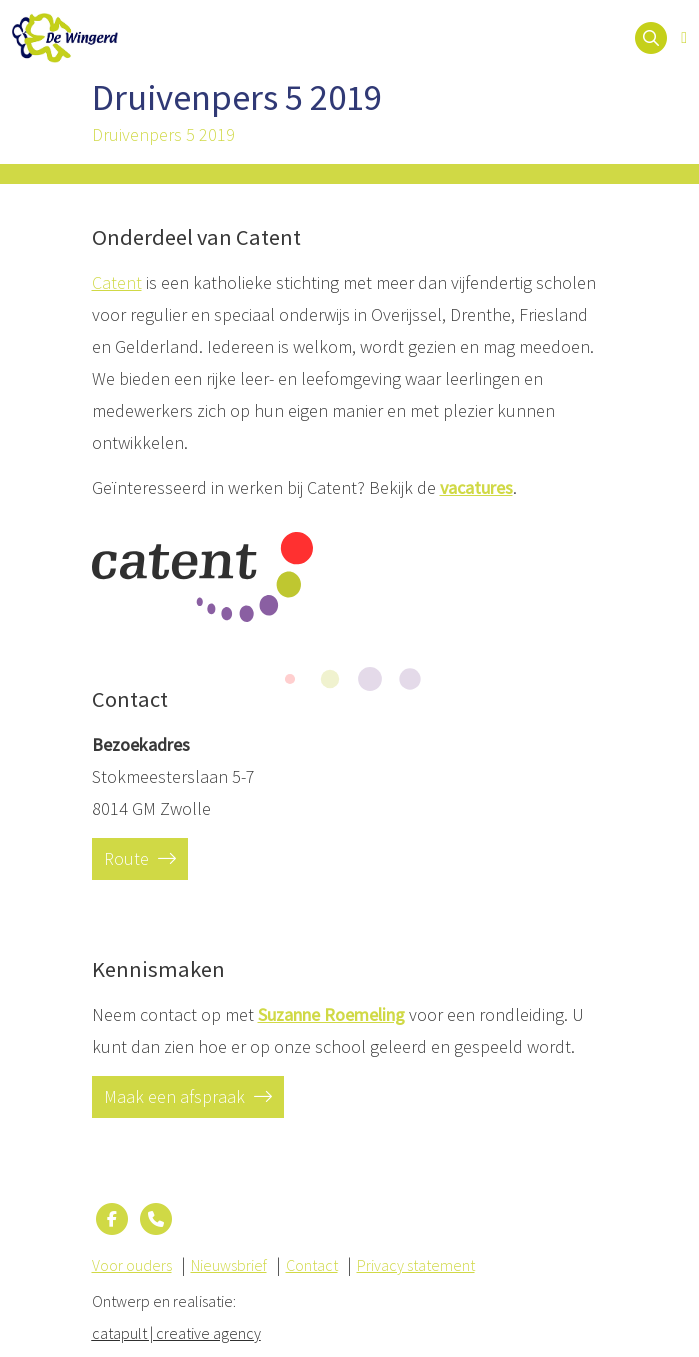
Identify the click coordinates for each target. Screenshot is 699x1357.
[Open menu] (684, 38)
